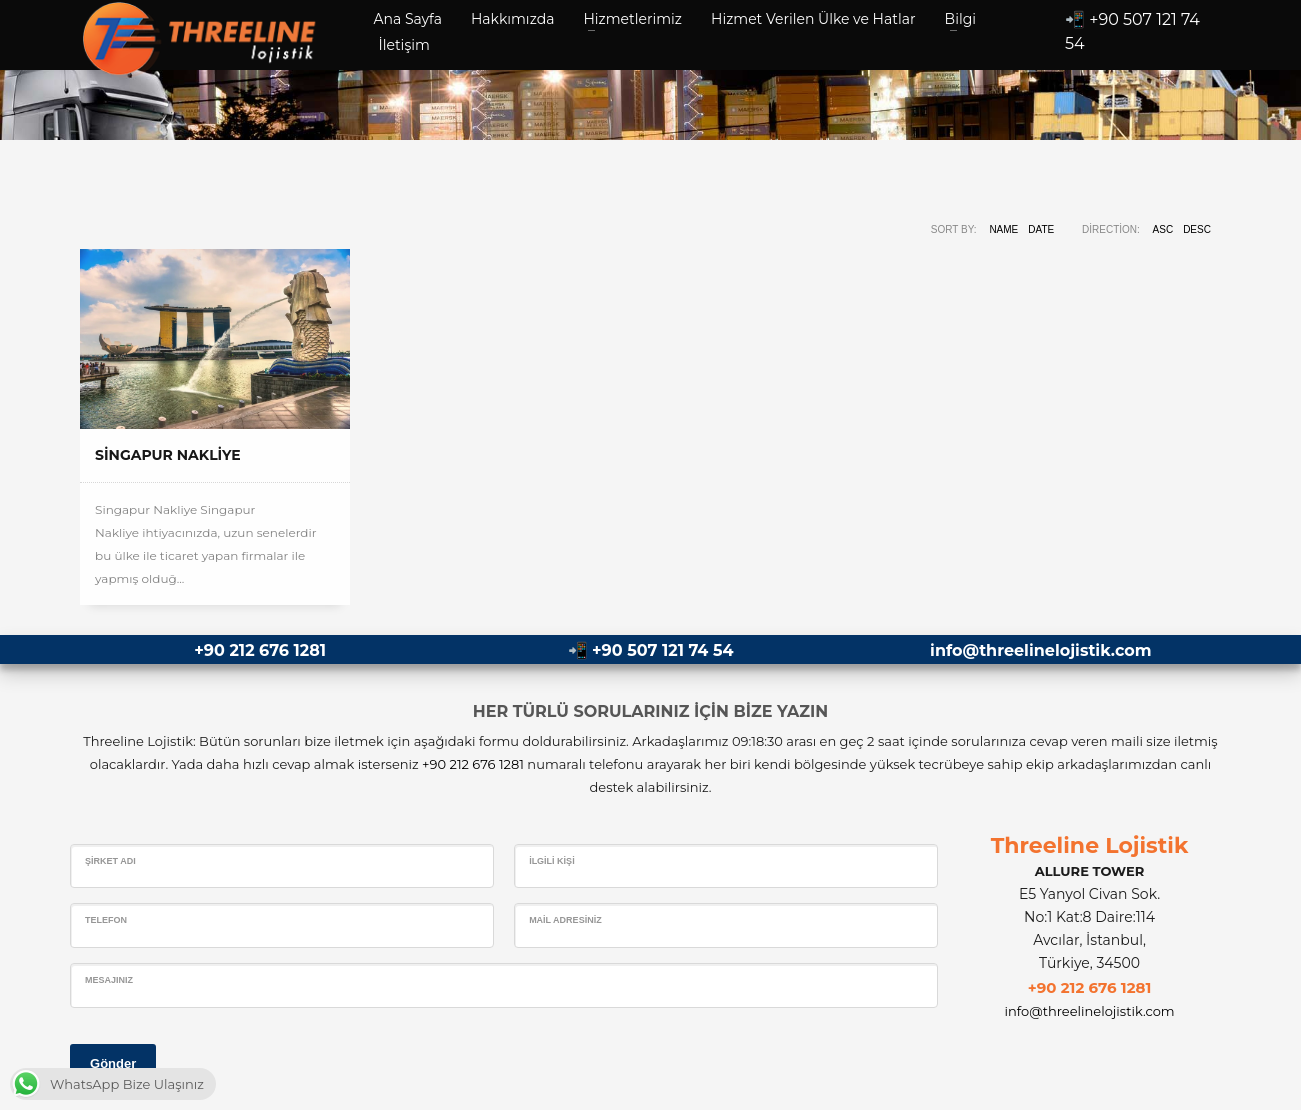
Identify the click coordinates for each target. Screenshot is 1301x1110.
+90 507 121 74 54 (662, 650)
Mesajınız (109, 980)
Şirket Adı (110, 861)
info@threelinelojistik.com (1040, 650)
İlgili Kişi (552, 861)
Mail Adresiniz (565, 920)
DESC (1197, 229)
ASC (1163, 229)
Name (1003, 229)
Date (1041, 229)
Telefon (106, 920)
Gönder (113, 1063)
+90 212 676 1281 (260, 650)
